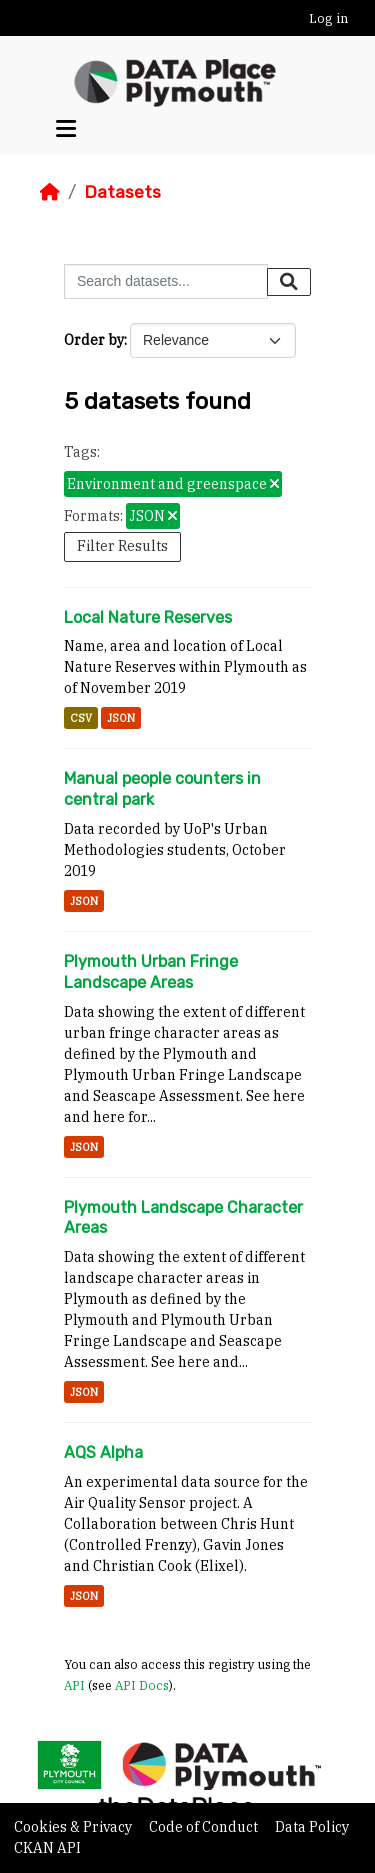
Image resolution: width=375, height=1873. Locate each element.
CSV (81, 718)
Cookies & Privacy (74, 1827)
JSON (121, 718)
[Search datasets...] (166, 281)
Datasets (122, 192)
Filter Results (122, 546)
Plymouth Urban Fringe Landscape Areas (151, 972)
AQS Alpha (103, 1452)
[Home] (50, 192)
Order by (94, 340)
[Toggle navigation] (66, 129)
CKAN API (47, 1848)
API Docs (142, 1685)
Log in (328, 18)
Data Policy (312, 1827)
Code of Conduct (205, 1827)
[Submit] (289, 282)
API (74, 1685)
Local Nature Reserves (148, 617)
